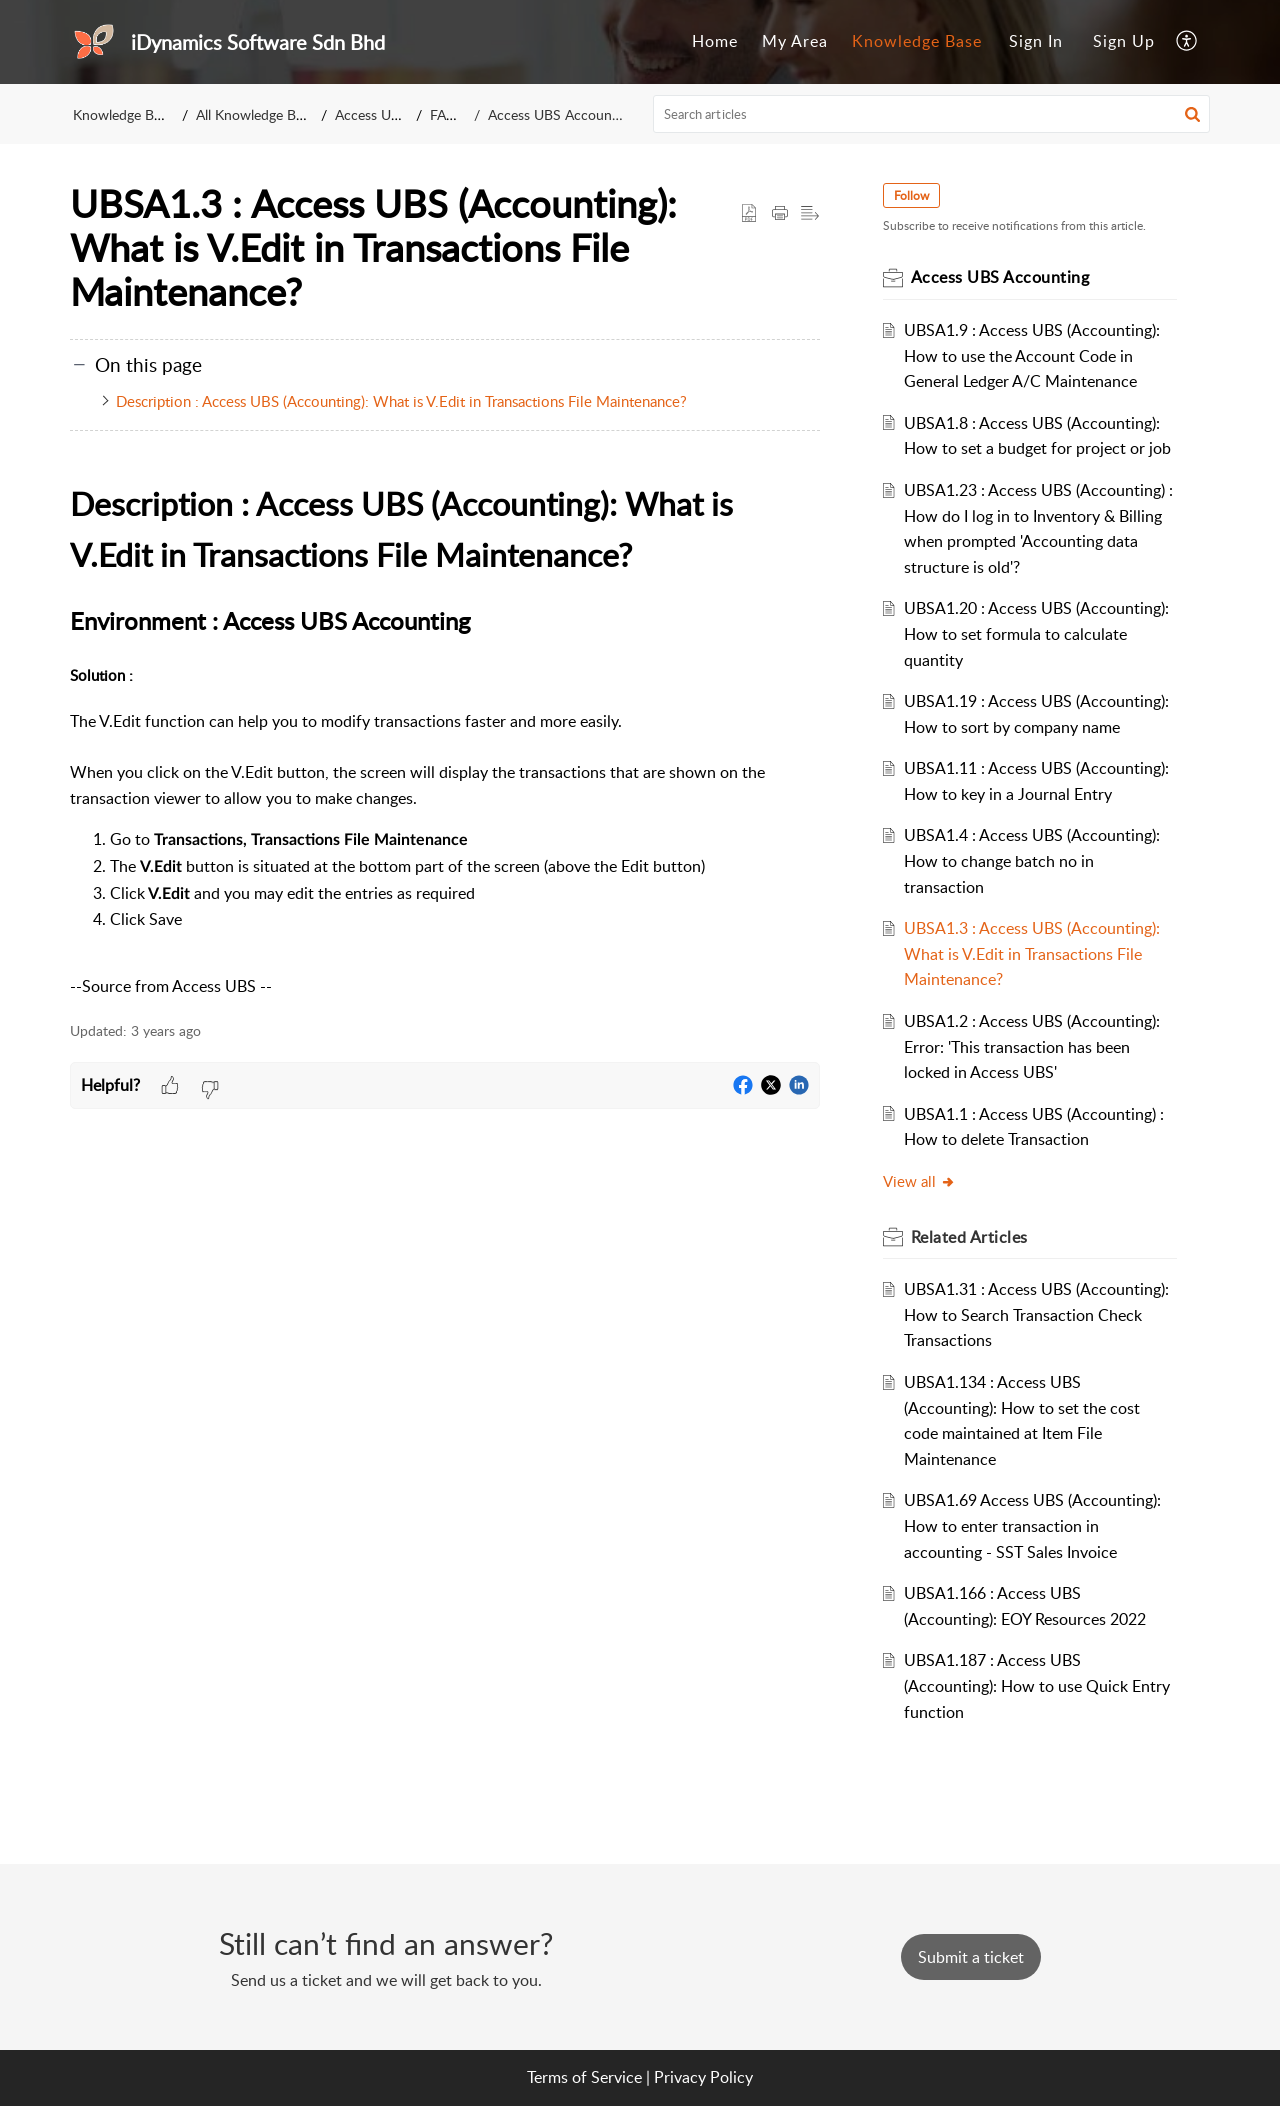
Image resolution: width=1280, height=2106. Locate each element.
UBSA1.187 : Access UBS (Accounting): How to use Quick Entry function (1038, 1685)
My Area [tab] (795, 41)
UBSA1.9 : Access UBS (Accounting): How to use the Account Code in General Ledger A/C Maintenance (1033, 355)
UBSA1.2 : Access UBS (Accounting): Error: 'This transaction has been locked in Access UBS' (1033, 1046)
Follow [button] (912, 195)
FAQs (446, 114)
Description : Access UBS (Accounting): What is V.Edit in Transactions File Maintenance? (401, 401)
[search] (932, 114)
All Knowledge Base (256, 114)
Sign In (1036, 41)
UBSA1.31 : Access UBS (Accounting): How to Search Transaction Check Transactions (1037, 1314)
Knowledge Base (123, 114)
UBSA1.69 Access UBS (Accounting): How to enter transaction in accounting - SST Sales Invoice (1033, 1525)
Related (970, 1237)
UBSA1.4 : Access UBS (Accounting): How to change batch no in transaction (1033, 860)
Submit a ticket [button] (971, 1957)
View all (920, 1181)
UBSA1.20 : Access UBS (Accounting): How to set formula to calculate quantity (1037, 633)
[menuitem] (1036, 42)
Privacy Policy (703, 2077)
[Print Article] (780, 214)
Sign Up (1124, 41)
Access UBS (371, 114)
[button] (1192, 114)
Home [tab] (715, 41)
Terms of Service (584, 2077)
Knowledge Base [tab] (917, 41)
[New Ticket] (971, 1957)
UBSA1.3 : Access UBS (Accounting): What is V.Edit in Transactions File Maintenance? (1033, 953)
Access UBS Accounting (561, 114)
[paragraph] (445, 739)
